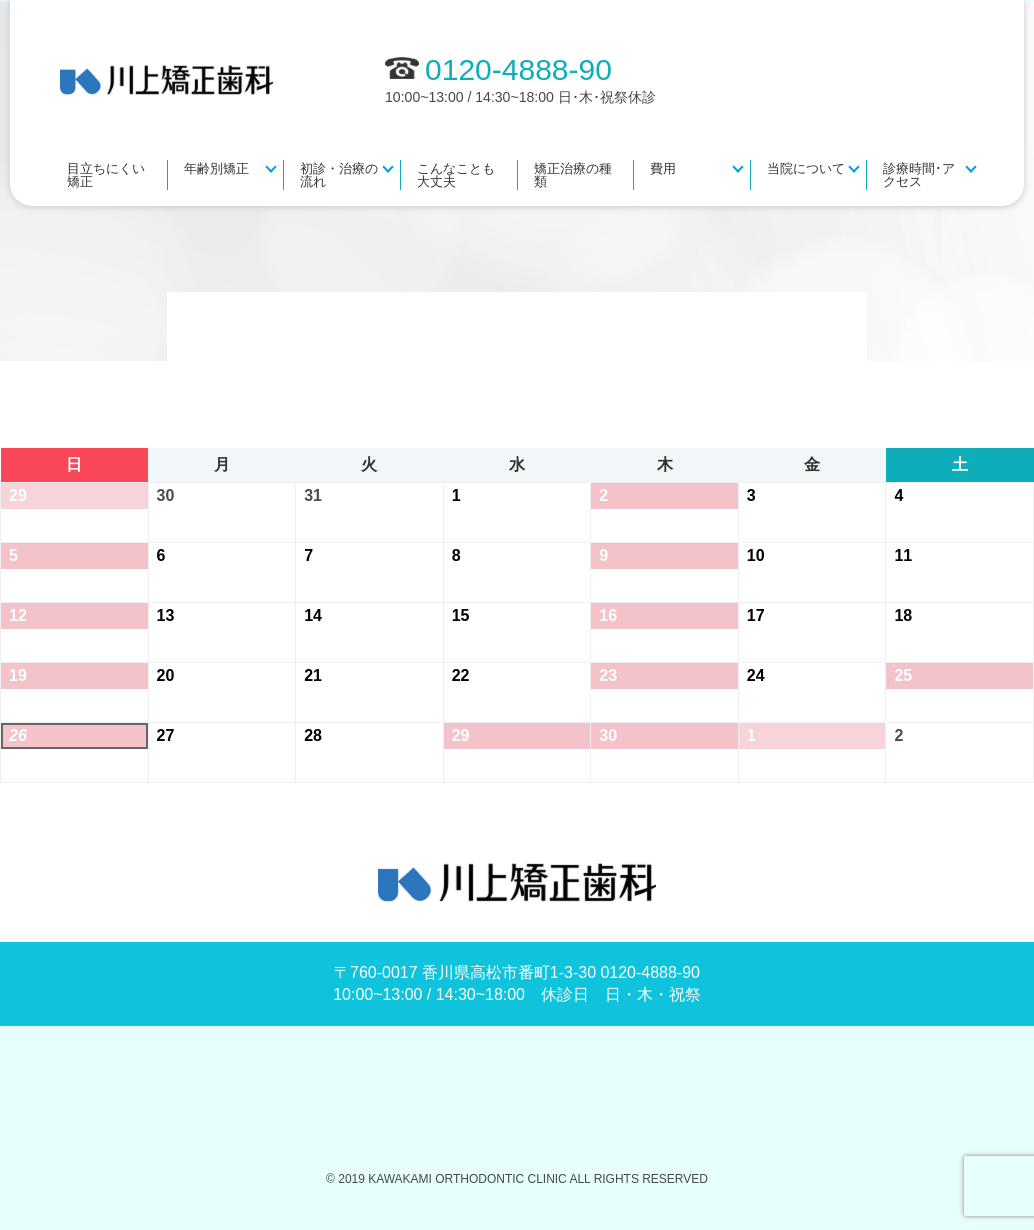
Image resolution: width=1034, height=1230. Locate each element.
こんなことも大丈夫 (456, 175)
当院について (806, 168)
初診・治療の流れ (339, 175)
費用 (663, 168)
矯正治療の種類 (573, 175)
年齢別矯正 (216, 168)
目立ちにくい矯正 (106, 175)
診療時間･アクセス (919, 175)
